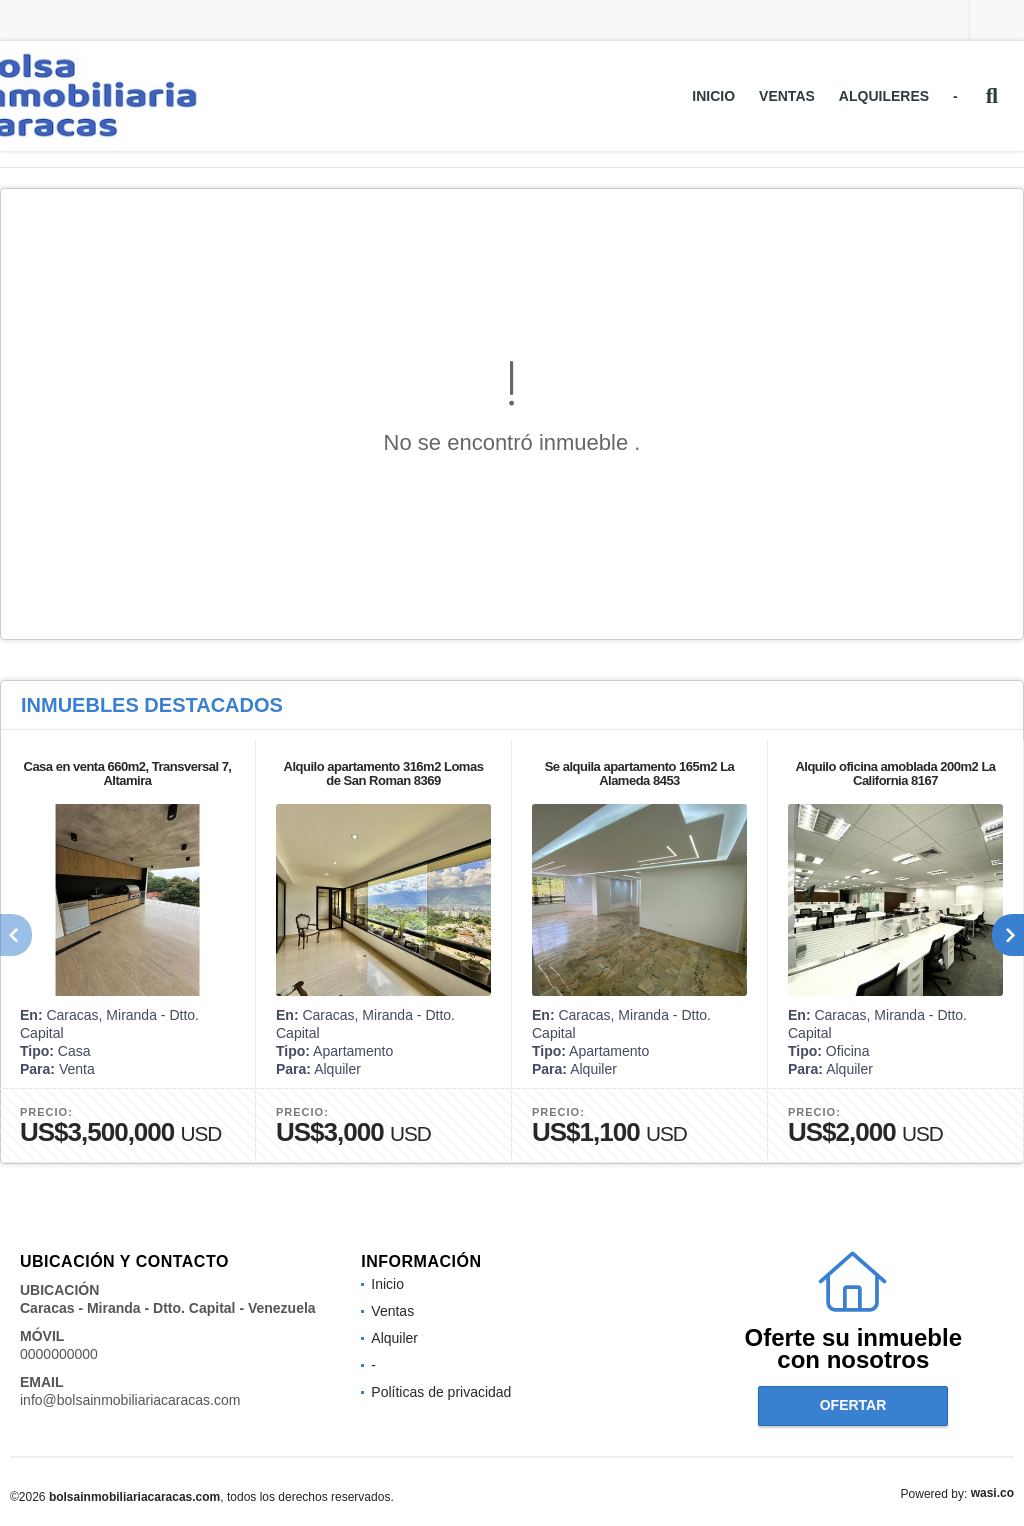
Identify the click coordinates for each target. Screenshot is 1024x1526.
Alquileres (884, 96)
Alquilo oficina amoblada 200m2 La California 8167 (895, 773)
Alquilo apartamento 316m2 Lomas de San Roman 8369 (384, 773)
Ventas (787, 96)
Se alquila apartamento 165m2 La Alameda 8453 (640, 773)
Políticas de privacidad (441, 1392)
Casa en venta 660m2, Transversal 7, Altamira (128, 773)
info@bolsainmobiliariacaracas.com (130, 1400)
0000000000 (59, 1354)
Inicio (713, 96)
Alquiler (394, 1338)
